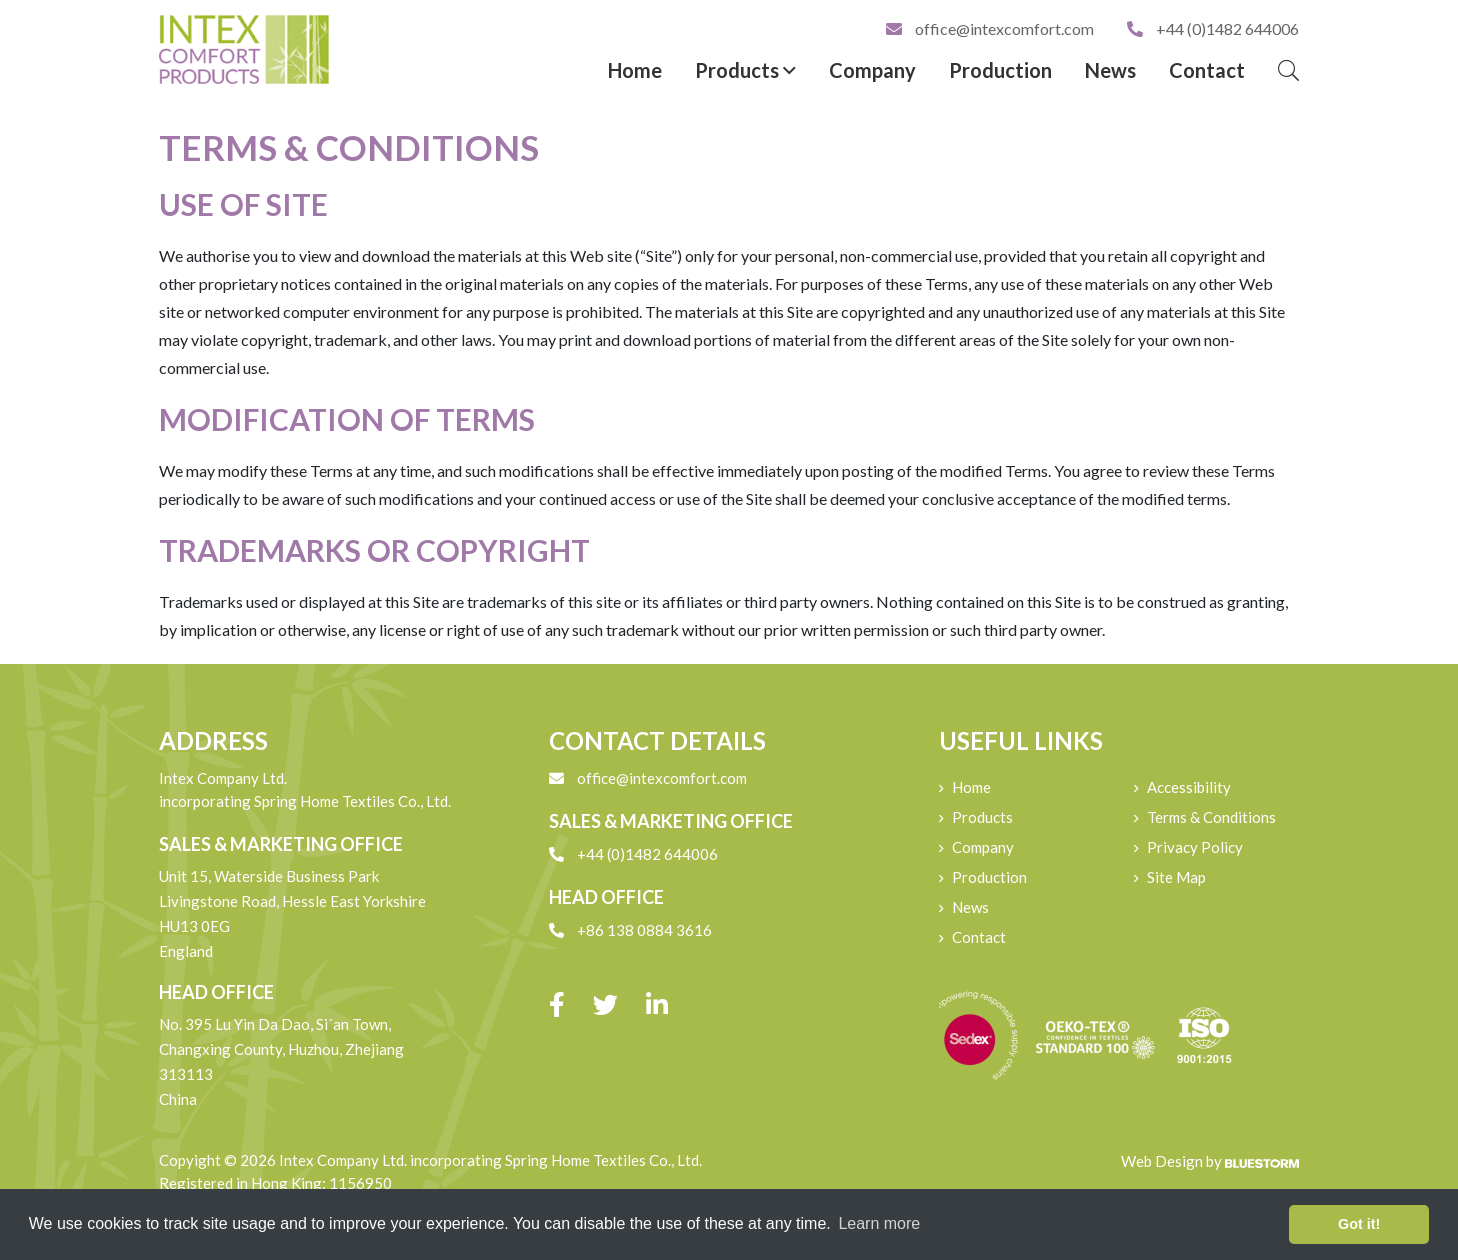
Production (1000, 70)
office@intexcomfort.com (991, 28)
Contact (1207, 70)
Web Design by (1210, 1161)
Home (635, 70)
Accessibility (1189, 787)
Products (745, 70)
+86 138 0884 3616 (630, 930)
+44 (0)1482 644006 (1213, 28)
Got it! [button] (1359, 1224)
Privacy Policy (1195, 847)
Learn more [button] (879, 1223)
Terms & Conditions (1211, 817)
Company (872, 70)
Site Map (1176, 877)
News (1110, 70)
